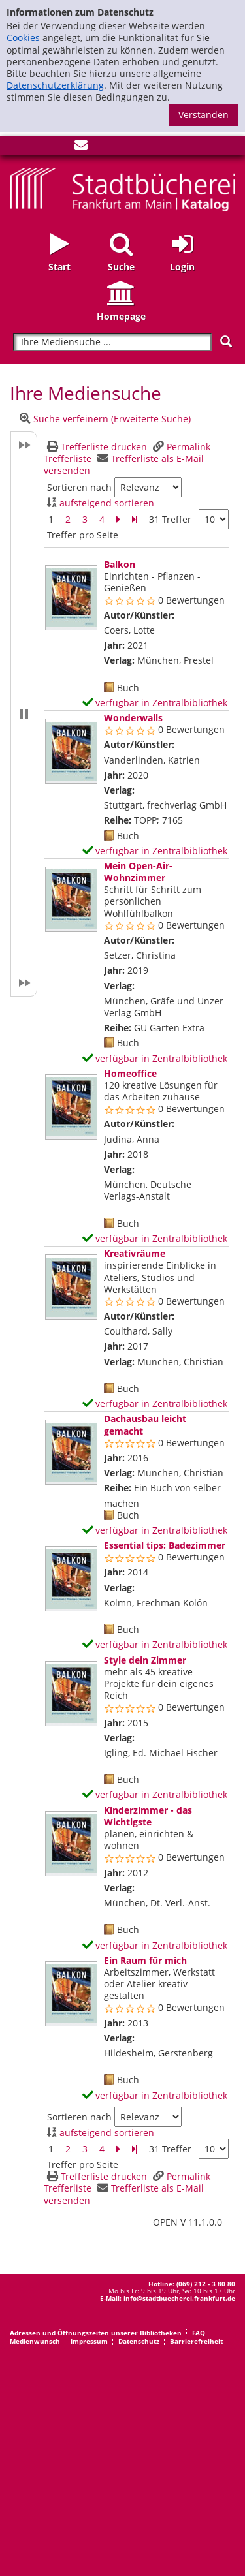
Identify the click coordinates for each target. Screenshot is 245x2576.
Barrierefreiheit (196, 2341)
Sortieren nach (79, 487)
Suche (121, 266)
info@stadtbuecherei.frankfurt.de (179, 2298)
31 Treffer (170, 519)
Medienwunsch (35, 2341)
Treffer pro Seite (82, 535)
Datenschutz (138, 2341)
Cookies (23, 37)
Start (59, 266)
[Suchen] (226, 341)
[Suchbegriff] (112, 342)
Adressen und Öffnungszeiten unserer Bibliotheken (96, 2332)
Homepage (121, 316)
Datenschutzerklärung (55, 85)
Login (182, 266)
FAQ (198, 2332)
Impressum (89, 2341)
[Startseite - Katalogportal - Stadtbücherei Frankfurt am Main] (122, 188)
